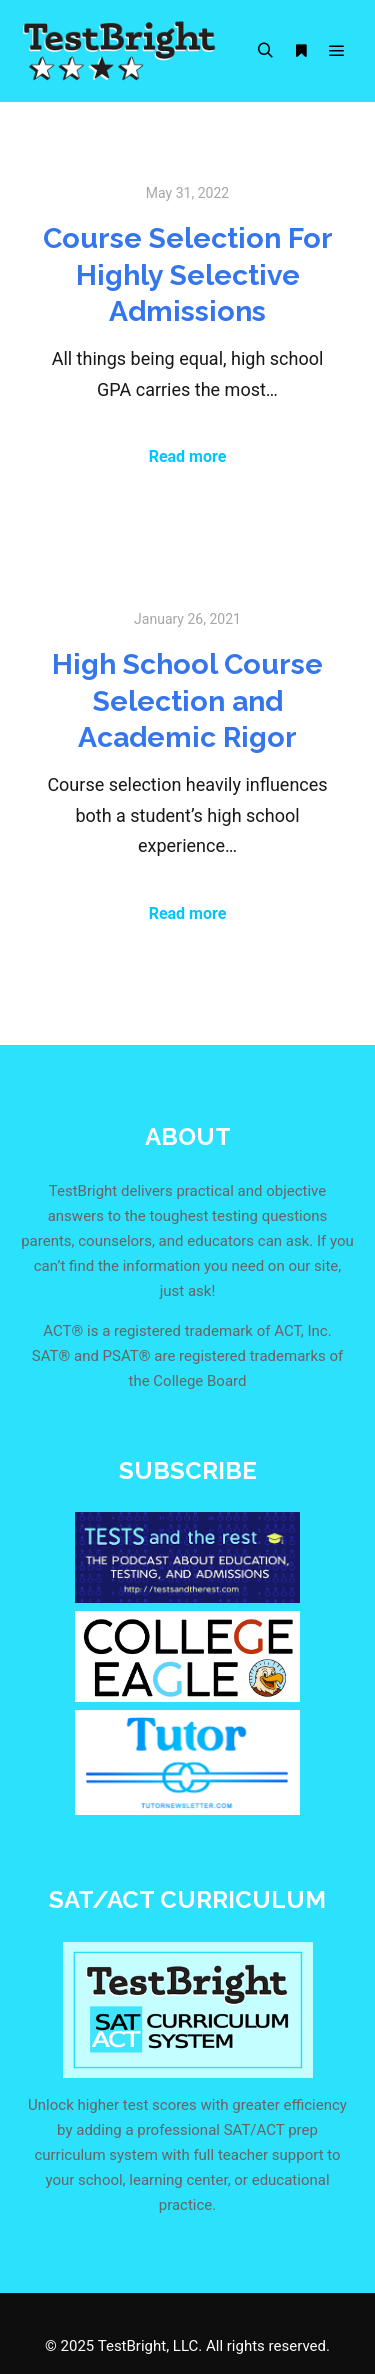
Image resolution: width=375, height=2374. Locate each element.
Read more (188, 456)
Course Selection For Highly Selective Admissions (188, 274)
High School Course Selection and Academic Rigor (187, 700)
